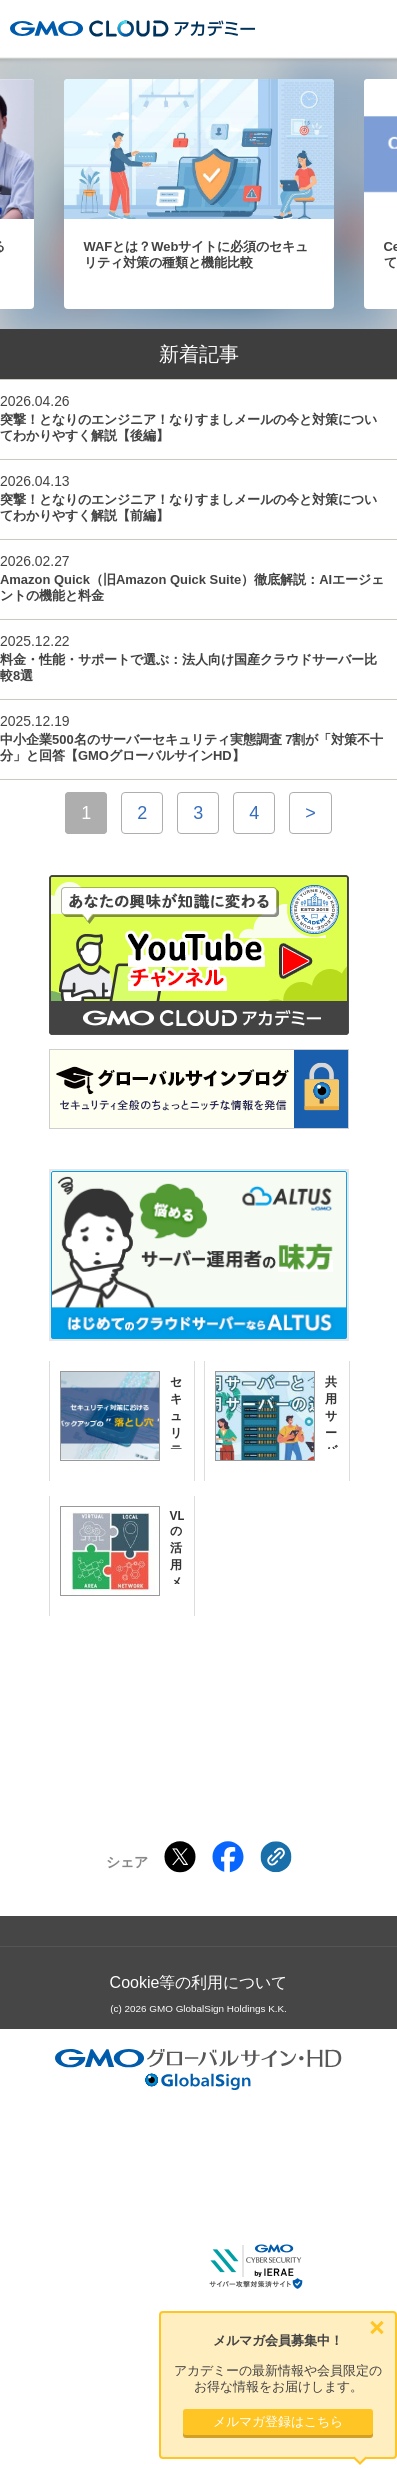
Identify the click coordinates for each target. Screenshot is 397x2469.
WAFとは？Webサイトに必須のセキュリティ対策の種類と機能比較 (196, 254)
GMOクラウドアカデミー (132, 28)
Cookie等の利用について (199, 1982)
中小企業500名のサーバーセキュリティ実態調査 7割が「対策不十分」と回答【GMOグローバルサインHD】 (191, 747)
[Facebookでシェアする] (228, 1857)
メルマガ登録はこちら (278, 2421)
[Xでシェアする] (180, 1857)
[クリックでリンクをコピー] (276, 1857)
